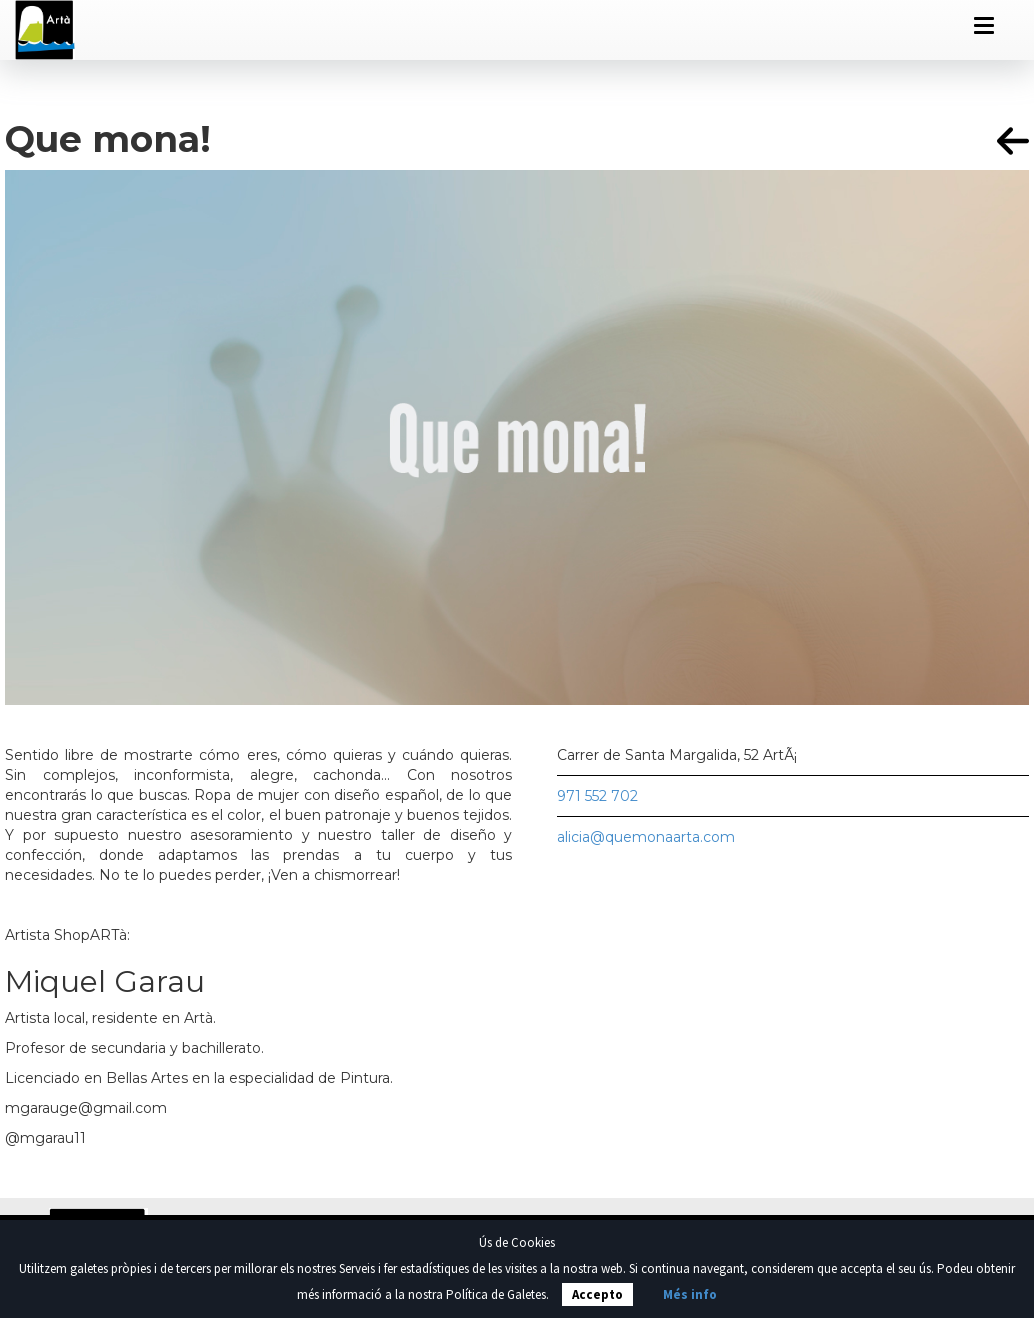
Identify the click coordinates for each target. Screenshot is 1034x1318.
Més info (690, 1294)
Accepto (597, 1294)
